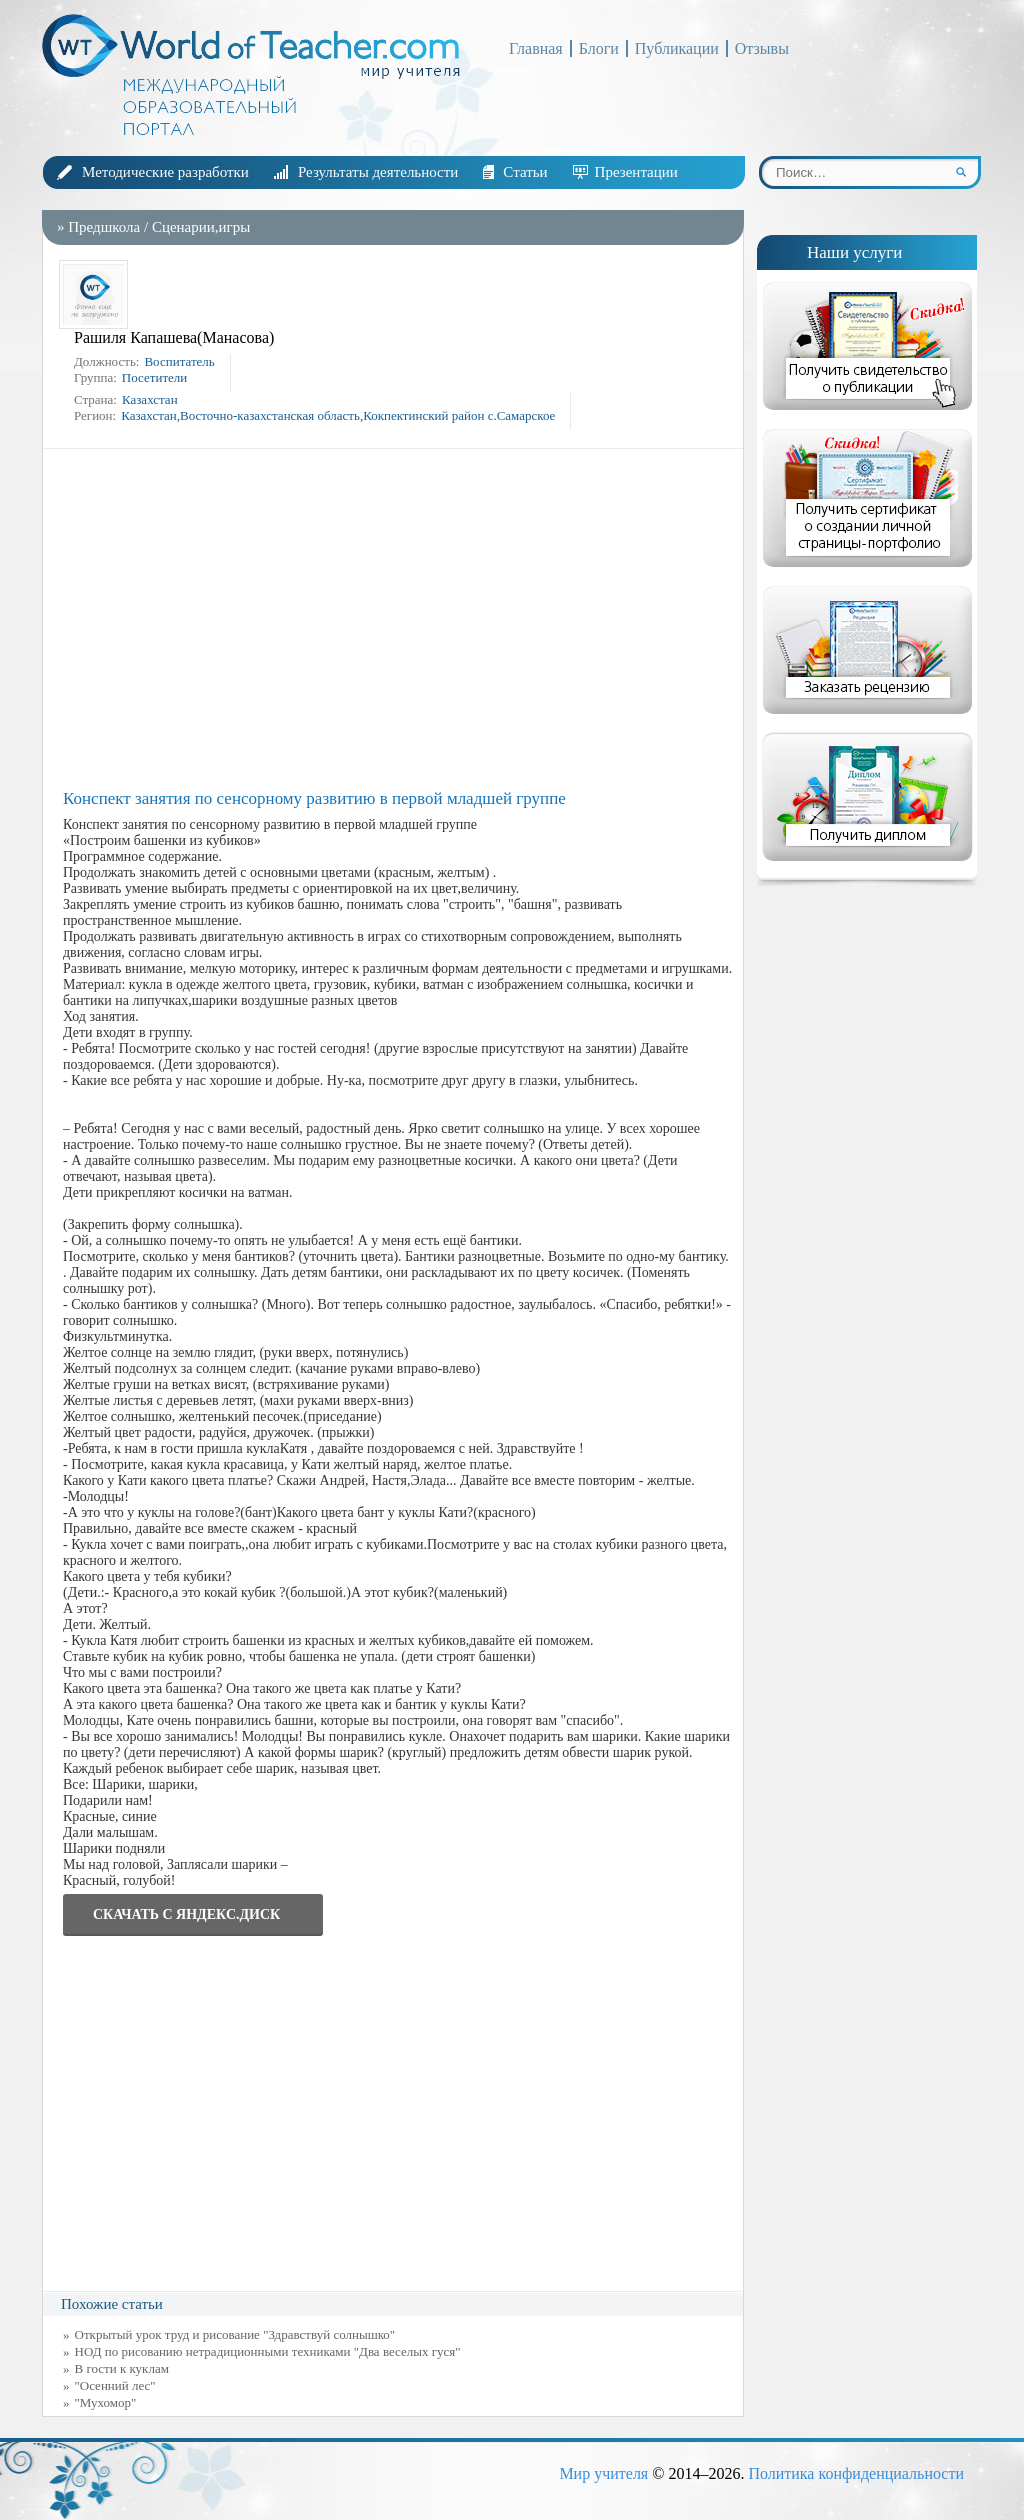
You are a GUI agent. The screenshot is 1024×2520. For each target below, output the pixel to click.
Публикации (677, 48)
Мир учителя (603, 2473)
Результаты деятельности (378, 172)
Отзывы (762, 48)
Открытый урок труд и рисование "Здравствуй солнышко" (235, 2334)
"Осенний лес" (115, 2385)
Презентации (636, 172)
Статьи (525, 172)
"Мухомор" (106, 2402)
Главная (536, 48)
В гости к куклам (122, 2368)
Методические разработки (165, 172)
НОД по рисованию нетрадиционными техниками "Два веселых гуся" (268, 2351)
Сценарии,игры (201, 227)
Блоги (599, 48)
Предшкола (104, 227)
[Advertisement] (398, 619)
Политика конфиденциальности (856, 2473)
